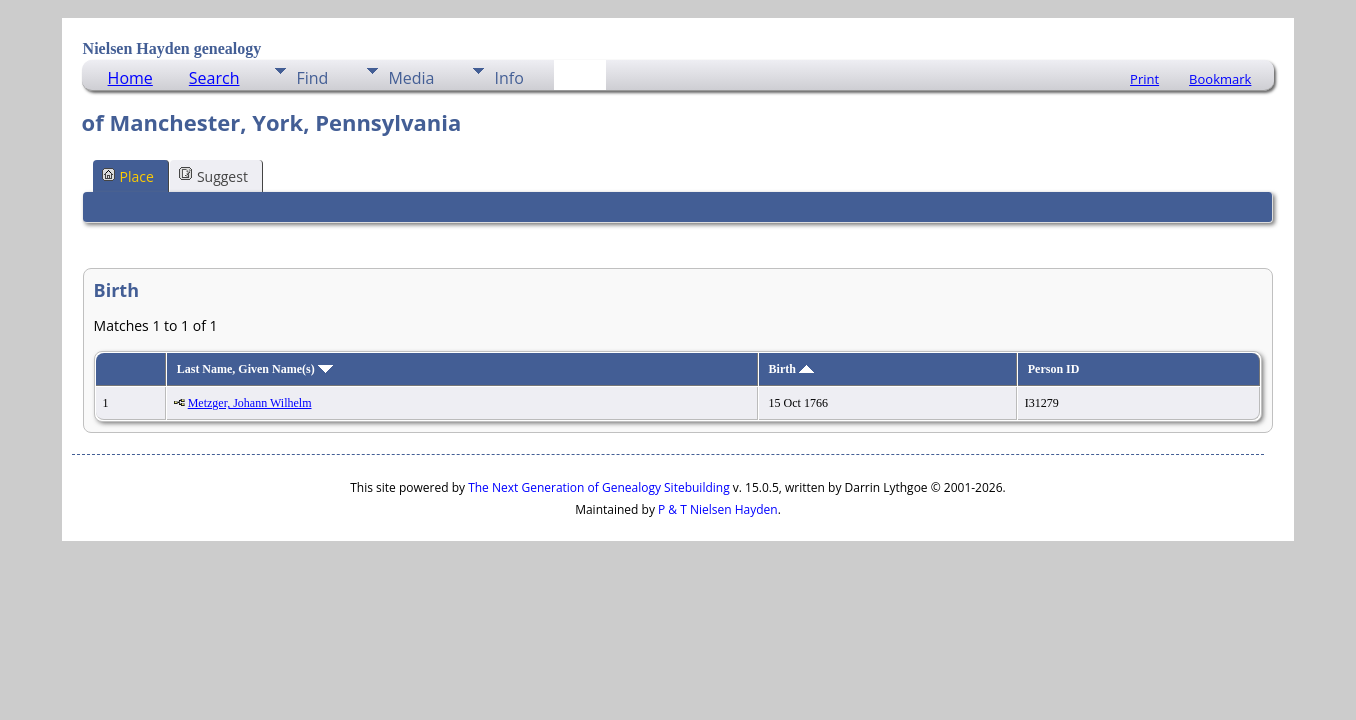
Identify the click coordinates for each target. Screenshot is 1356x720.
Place (128, 175)
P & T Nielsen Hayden (718, 509)
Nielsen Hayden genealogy (172, 48)
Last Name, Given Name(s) (255, 369)
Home (130, 78)
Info (508, 78)
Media (411, 78)
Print (1144, 79)
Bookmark (1220, 79)
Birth (791, 369)
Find (312, 78)
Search (214, 78)
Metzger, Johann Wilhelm (250, 403)
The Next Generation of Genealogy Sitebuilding (599, 487)
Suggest (213, 175)
